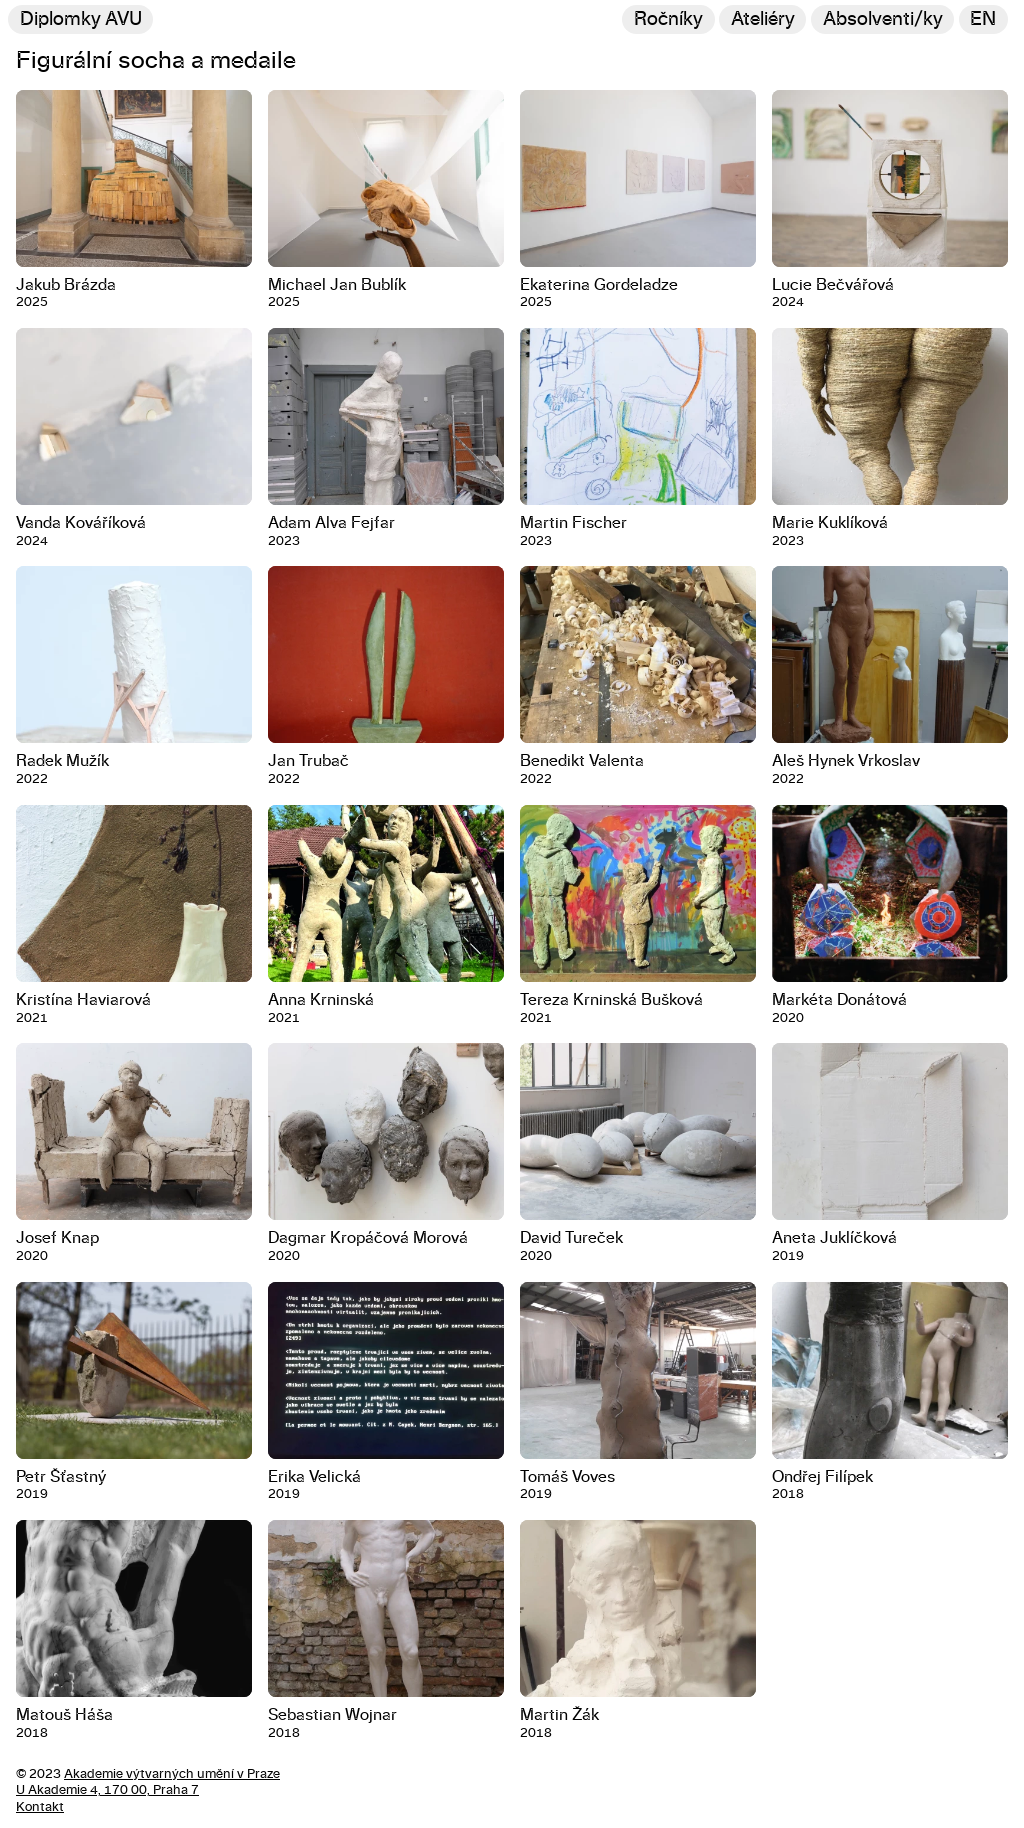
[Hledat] (882, 19)
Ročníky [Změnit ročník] (668, 19)
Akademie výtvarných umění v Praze (172, 1774)
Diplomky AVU (81, 19)
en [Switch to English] (983, 19)
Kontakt (40, 1807)
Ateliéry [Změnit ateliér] (763, 19)
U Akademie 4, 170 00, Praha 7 (107, 1790)
